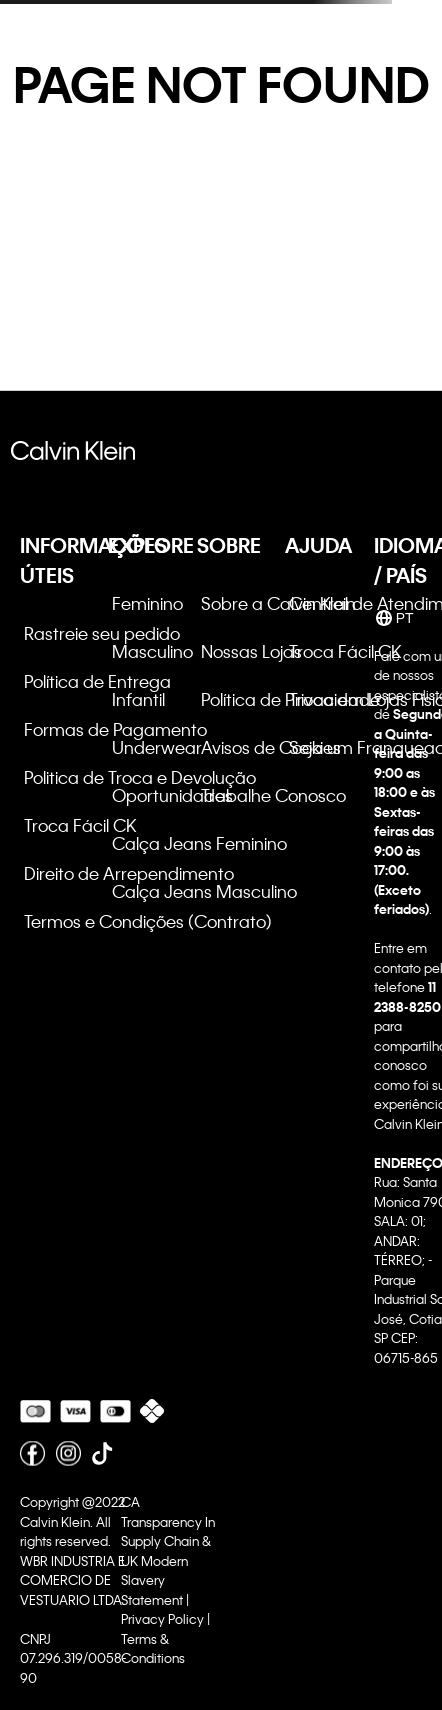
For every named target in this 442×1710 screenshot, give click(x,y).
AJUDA (318, 545)
